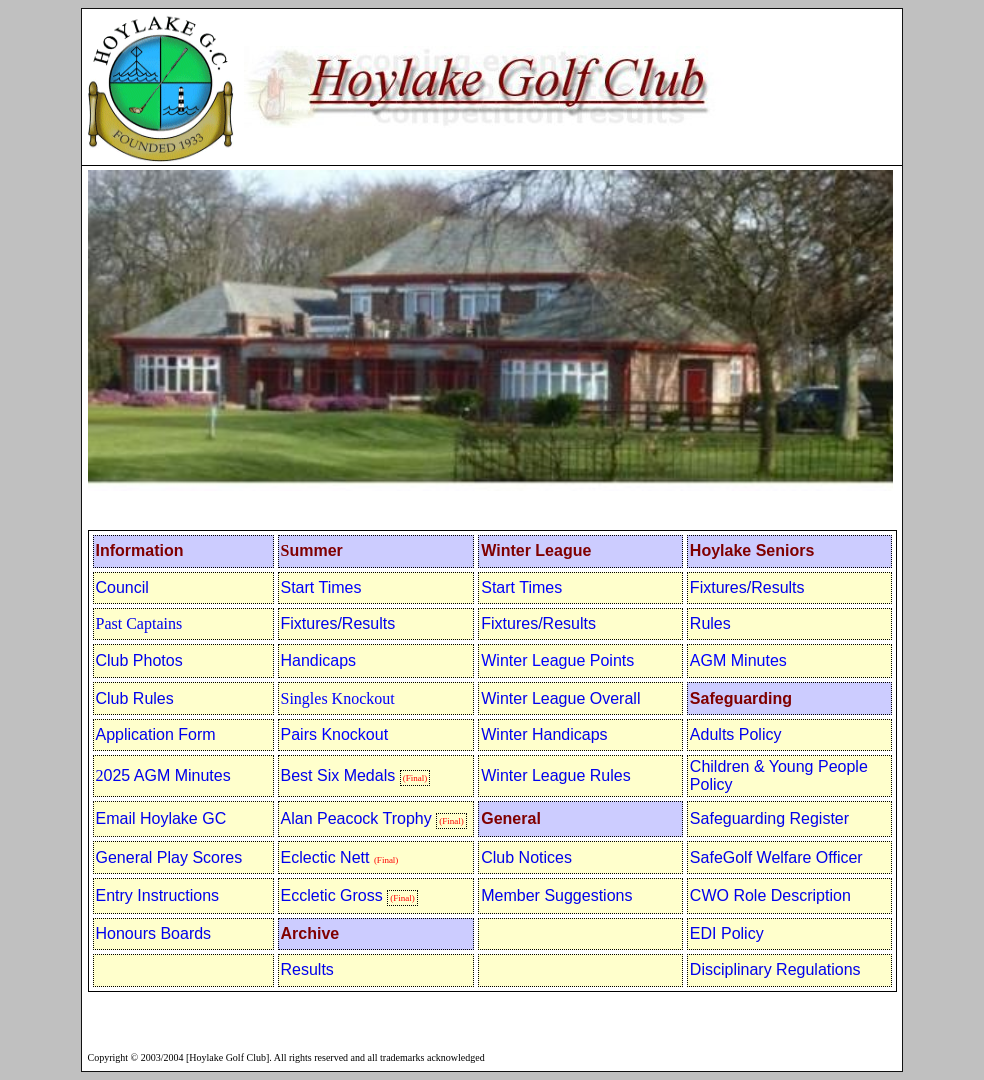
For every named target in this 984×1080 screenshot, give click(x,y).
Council (122, 587)
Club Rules (135, 698)
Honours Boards (154, 933)
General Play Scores (169, 857)
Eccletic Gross (332, 895)
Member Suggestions (556, 895)
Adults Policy (736, 734)
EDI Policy (727, 933)
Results (307, 969)
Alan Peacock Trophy (359, 818)
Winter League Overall (560, 698)
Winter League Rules (555, 775)
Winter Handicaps (544, 734)
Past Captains (139, 623)
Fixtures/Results (747, 587)
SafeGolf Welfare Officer (776, 857)
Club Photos (139, 660)
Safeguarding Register (769, 818)
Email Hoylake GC (161, 818)
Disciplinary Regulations (775, 969)
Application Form (156, 734)
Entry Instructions (158, 895)
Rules (710, 623)
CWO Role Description (770, 895)
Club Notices (526, 857)
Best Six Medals (338, 775)
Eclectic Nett (325, 857)
